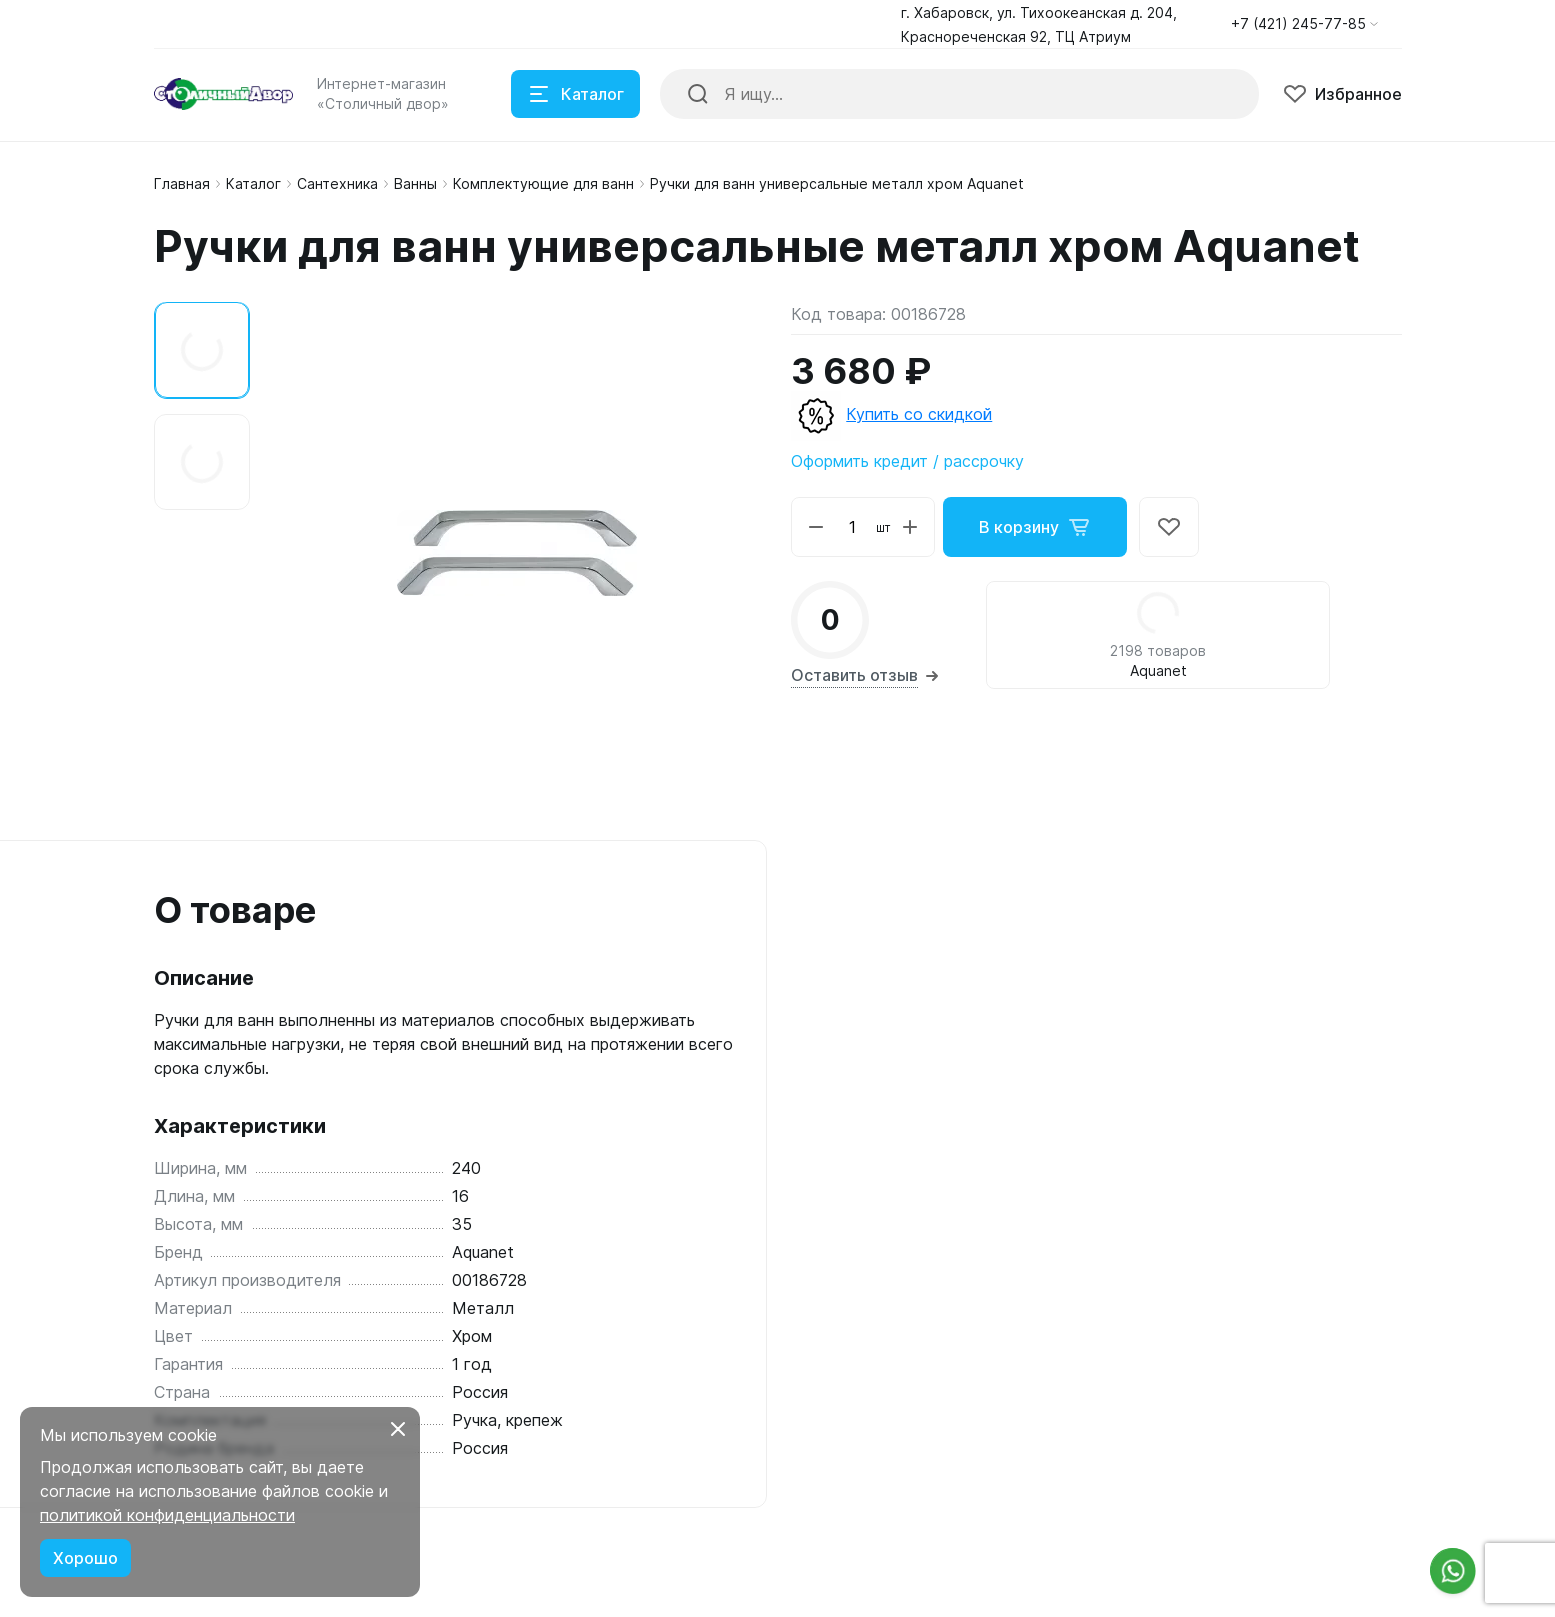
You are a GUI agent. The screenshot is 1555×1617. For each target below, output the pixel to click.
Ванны (415, 183)
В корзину (1035, 527)
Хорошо (85, 1558)
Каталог (253, 183)
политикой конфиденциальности (167, 1515)
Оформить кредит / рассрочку (907, 461)
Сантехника (337, 183)
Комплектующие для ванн (543, 183)
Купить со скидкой (919, 414)
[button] (1304, 24)
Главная (182, 183)
